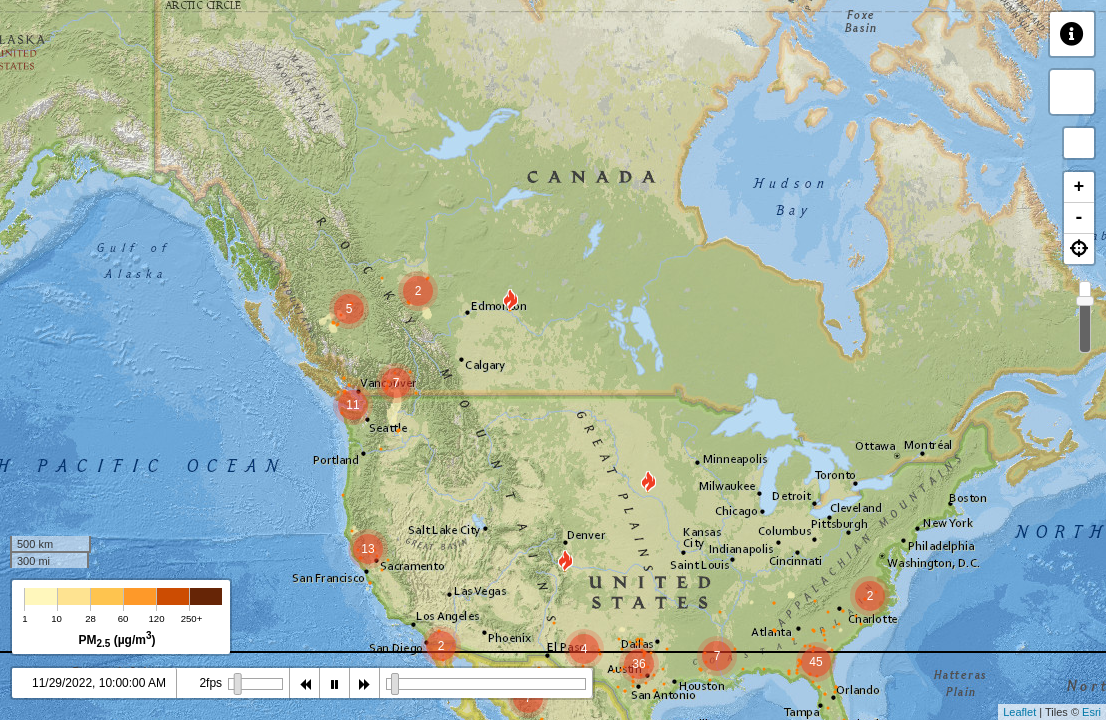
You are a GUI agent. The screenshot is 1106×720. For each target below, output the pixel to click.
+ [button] (1079, 187)
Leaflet (1019, 712)
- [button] (1079, 218)
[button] (1079, 249)
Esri (1091, 712)
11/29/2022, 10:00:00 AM (99, 683)
